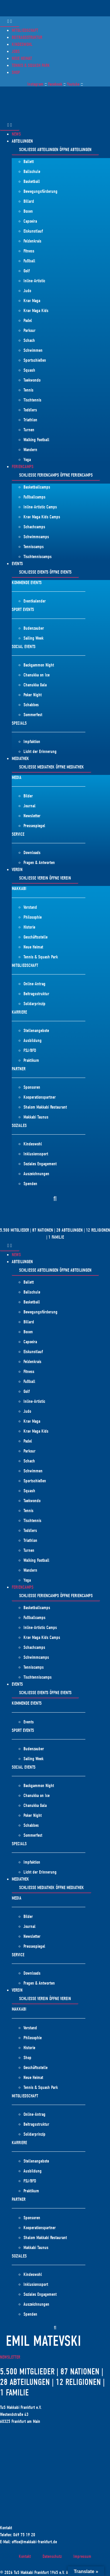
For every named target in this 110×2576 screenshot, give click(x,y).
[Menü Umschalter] (9, 21)
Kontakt (25, 2556)
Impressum (82, 2556)
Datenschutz (52, 2556)
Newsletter (10, 2357)
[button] (55, 1199)
